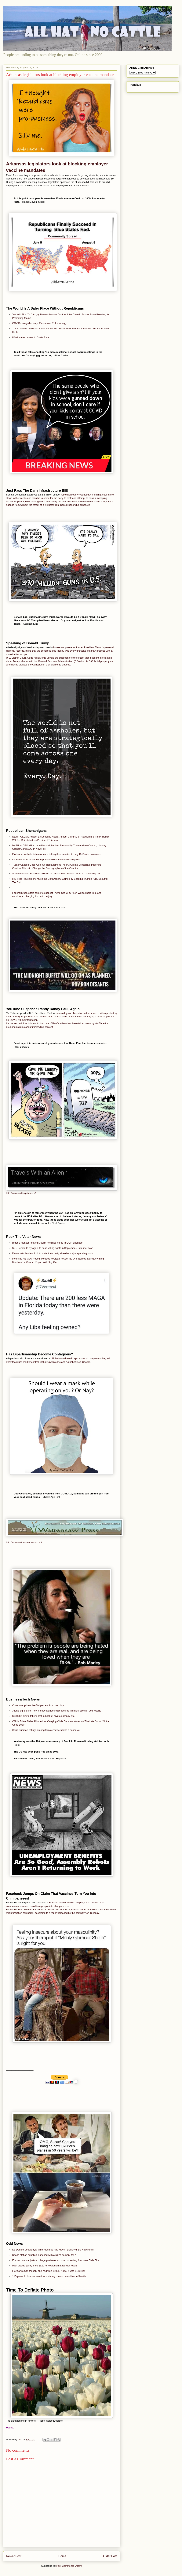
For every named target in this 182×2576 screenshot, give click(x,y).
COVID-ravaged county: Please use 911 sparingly (39, 323)
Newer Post (13, 2556)
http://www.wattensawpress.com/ (24, 1542)
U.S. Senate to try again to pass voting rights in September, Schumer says (52, 1248)
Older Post (110, 2556)
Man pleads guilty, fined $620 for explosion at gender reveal (44, 2265)
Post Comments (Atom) (69, 2565)
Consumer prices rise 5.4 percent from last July (38, 1705)
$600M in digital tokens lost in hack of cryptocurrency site (43, 1716)
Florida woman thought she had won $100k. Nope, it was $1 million (49, 2270)
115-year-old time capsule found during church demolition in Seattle (49, 2276)
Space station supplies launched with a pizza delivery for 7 (44, 2255)
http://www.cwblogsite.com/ (21, 1193)
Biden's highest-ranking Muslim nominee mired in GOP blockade (47, 1242)
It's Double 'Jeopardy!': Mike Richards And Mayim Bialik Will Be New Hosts (53, 2249)
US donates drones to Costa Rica (30, 337)
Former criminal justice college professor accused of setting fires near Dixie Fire (55, 2260)
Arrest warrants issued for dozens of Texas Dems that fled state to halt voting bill (56, 873)
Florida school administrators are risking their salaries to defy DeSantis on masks (56, 854)
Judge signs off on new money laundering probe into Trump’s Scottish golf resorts (56, 1710)
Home (62, 2556)
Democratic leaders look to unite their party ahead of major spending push (52, 1253)
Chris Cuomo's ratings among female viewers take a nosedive (46, 1730)
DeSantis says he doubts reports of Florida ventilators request (46, 859)
